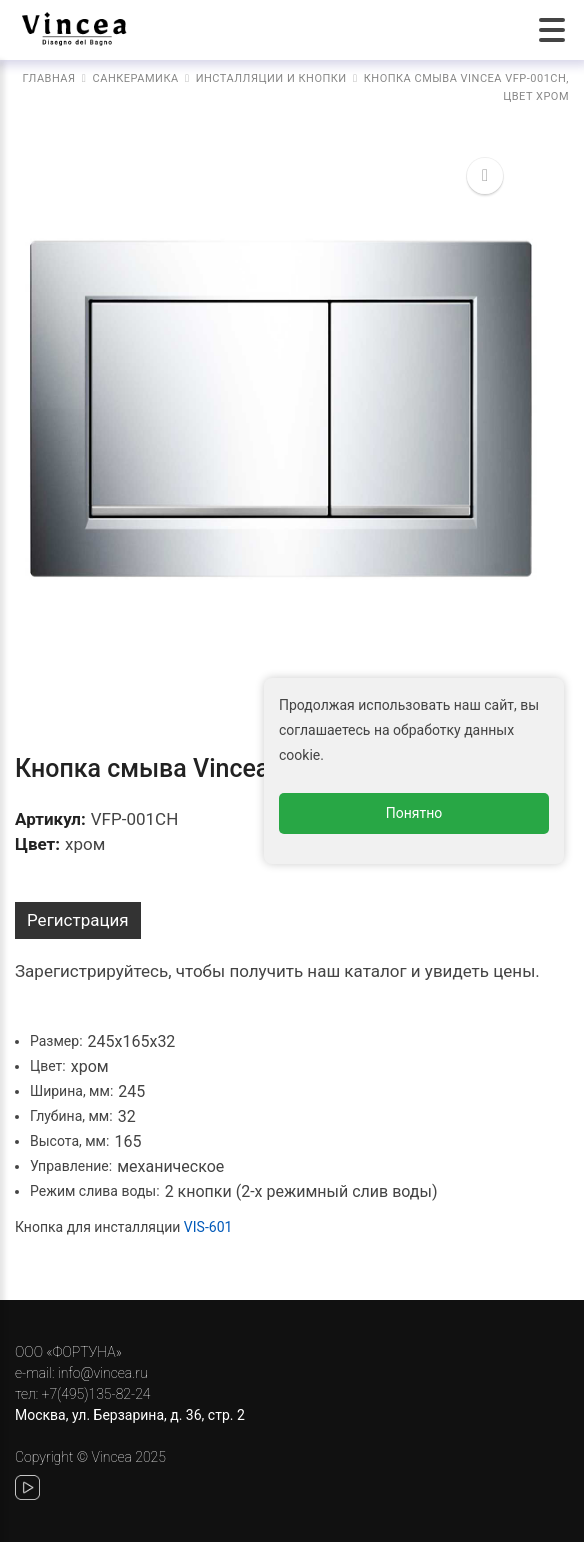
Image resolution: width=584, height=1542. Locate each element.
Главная (48, 78)
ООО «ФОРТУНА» (68, 1352)
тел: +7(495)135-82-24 (82, 1394)
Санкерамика (136, 78)
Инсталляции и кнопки (271, 78)
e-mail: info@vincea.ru (81, 1373)
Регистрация (78, 920)
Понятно (414, 813)
